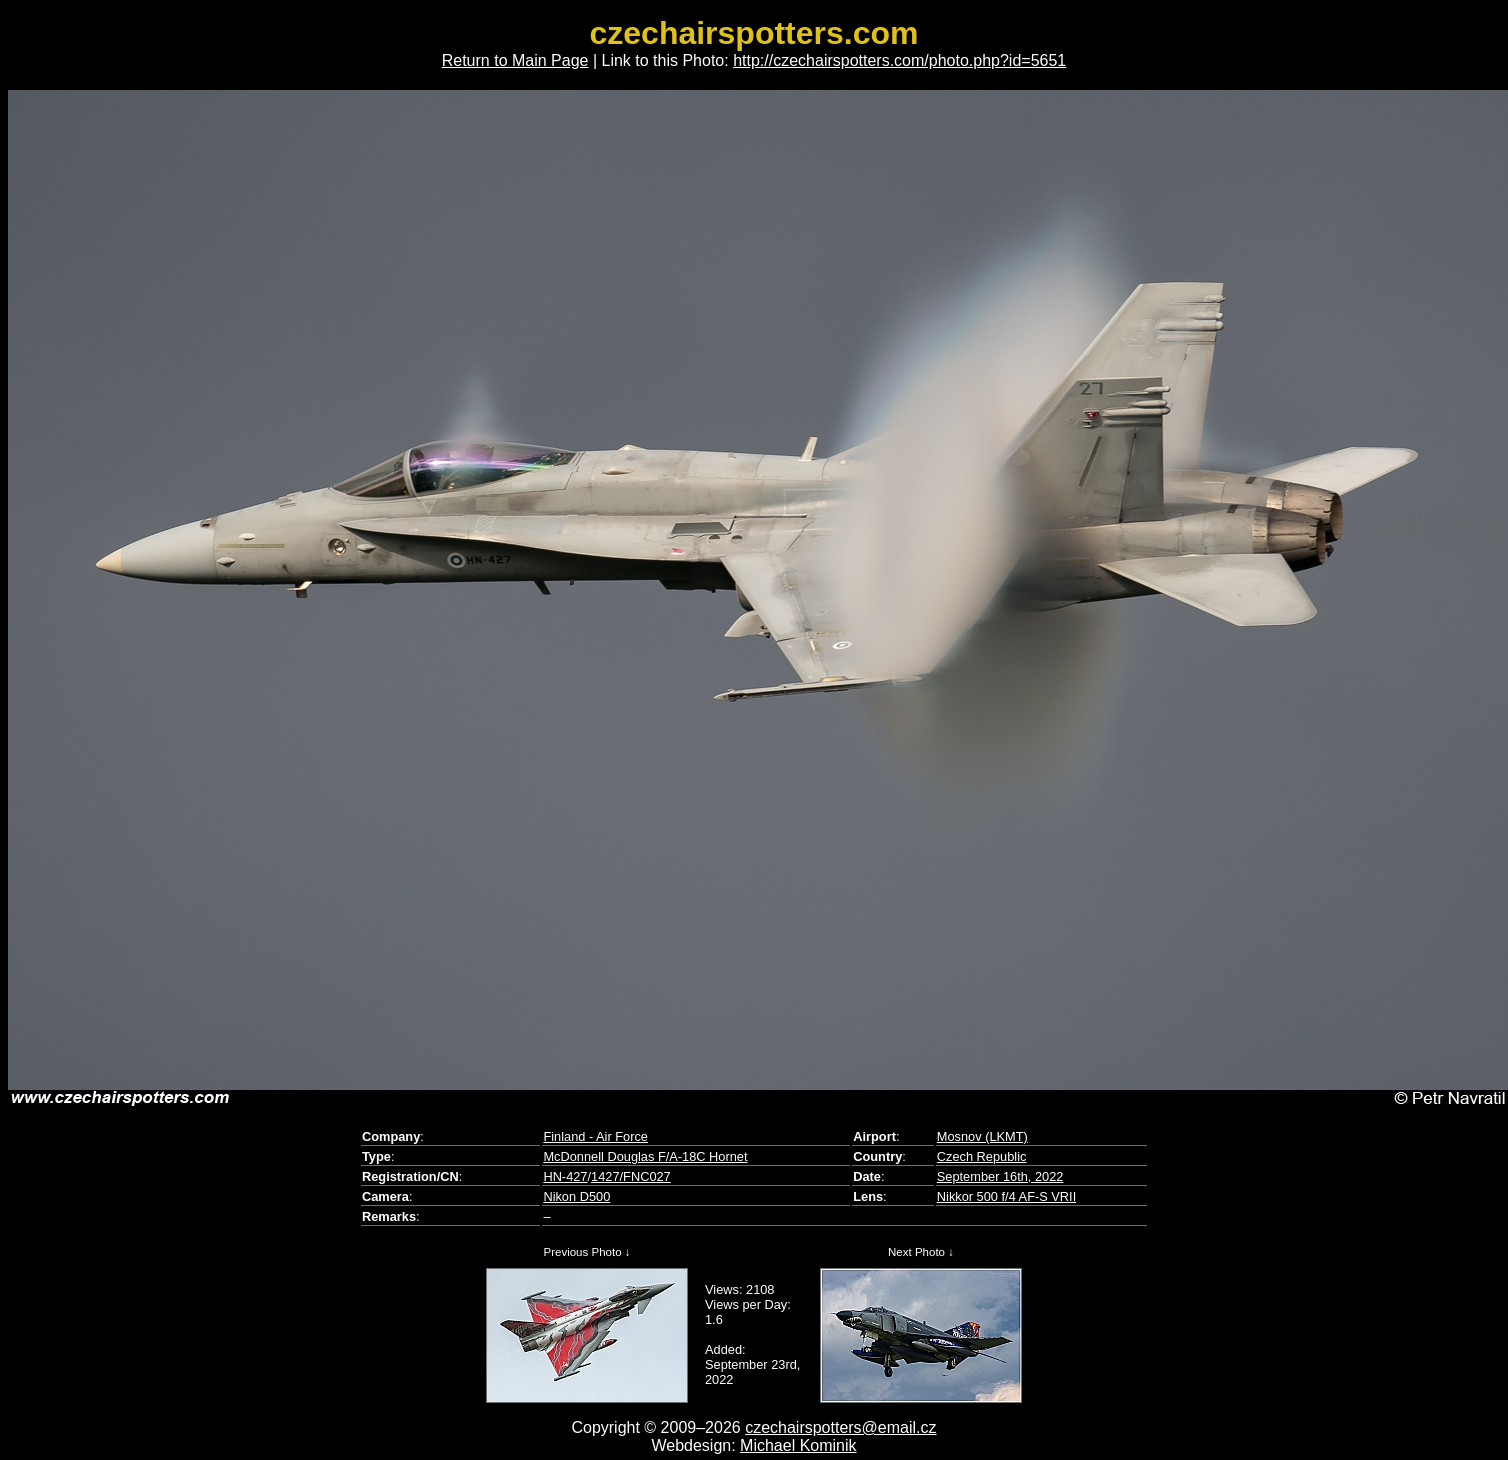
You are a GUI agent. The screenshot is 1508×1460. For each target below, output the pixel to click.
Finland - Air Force (595, 1136)
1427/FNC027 (631, 1176)
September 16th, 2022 (1000, 1176)
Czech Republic (982, 1156)
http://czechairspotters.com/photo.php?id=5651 (899, 60)
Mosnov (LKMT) (982, 1136)
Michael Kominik (798, 1445)
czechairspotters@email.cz (840, 1427)
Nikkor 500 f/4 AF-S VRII (1006, 1196)
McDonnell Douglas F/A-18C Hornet (645, 1156)
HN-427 (565, 1176)
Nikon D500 (576, 1196)
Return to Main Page (515, 60)
